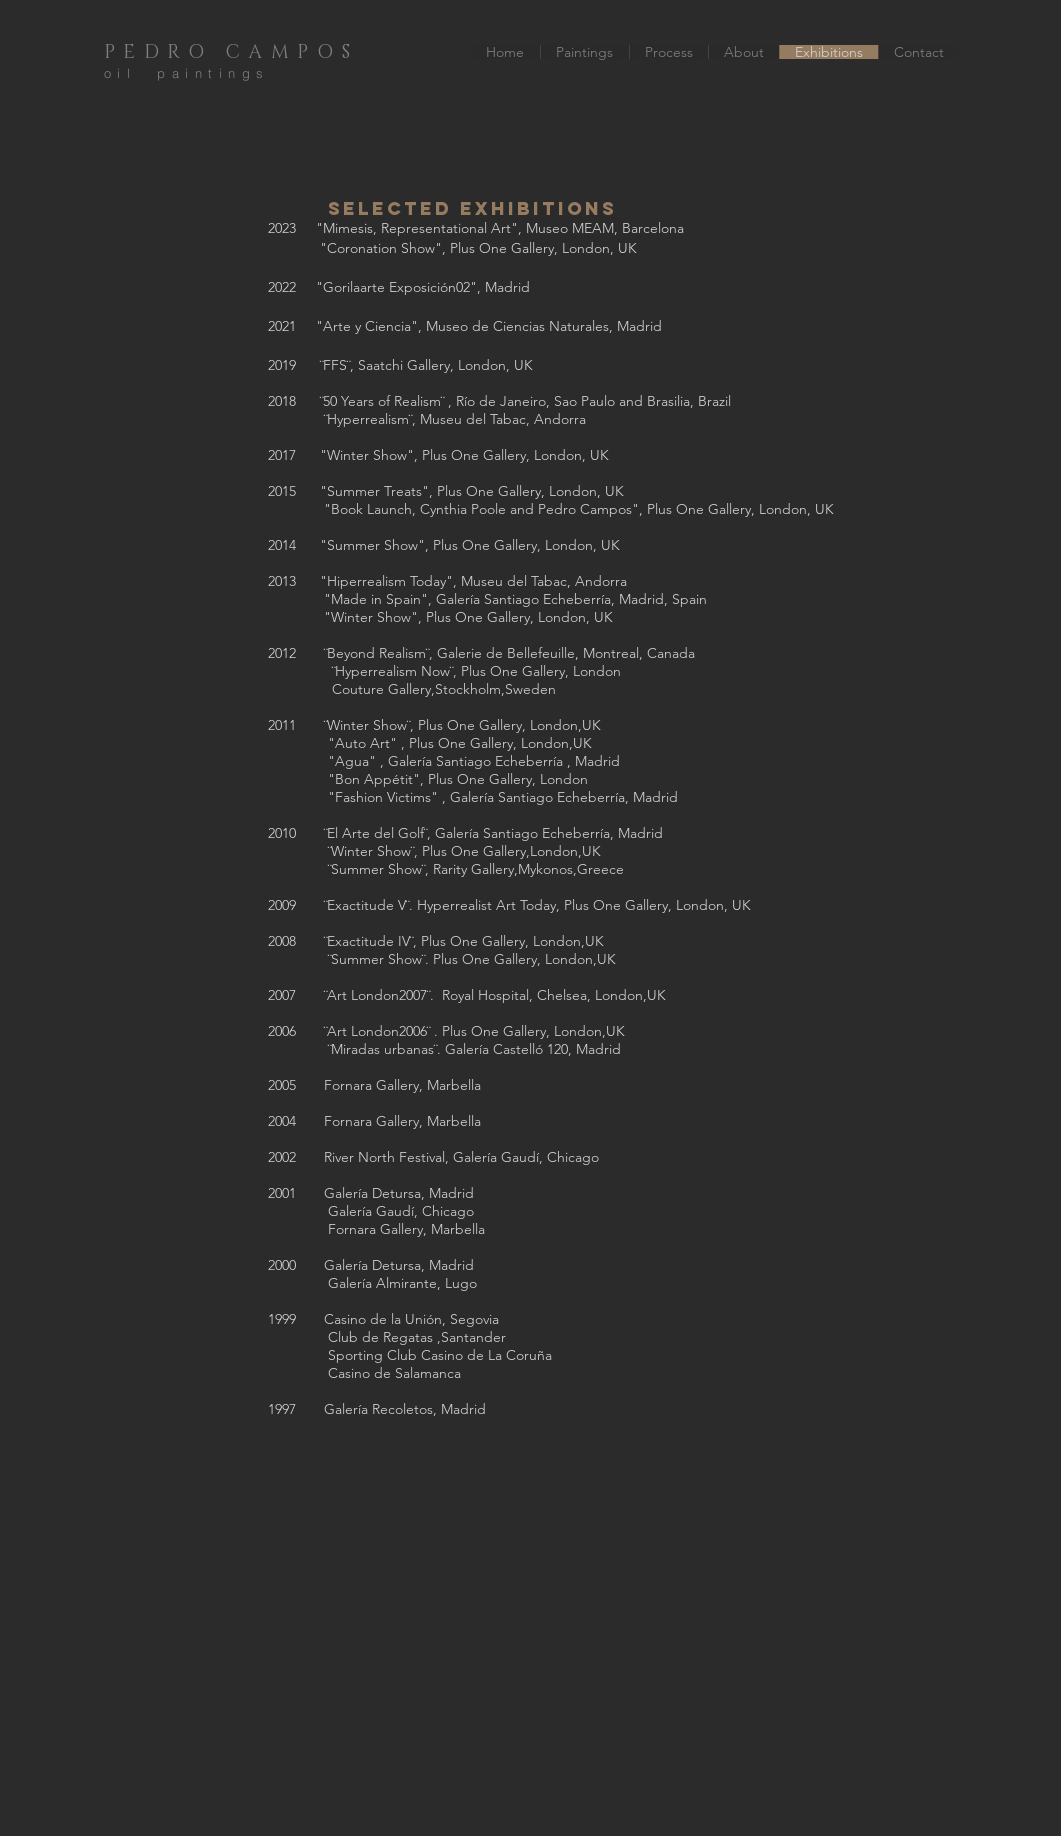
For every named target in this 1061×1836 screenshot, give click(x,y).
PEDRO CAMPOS (231, 52)
